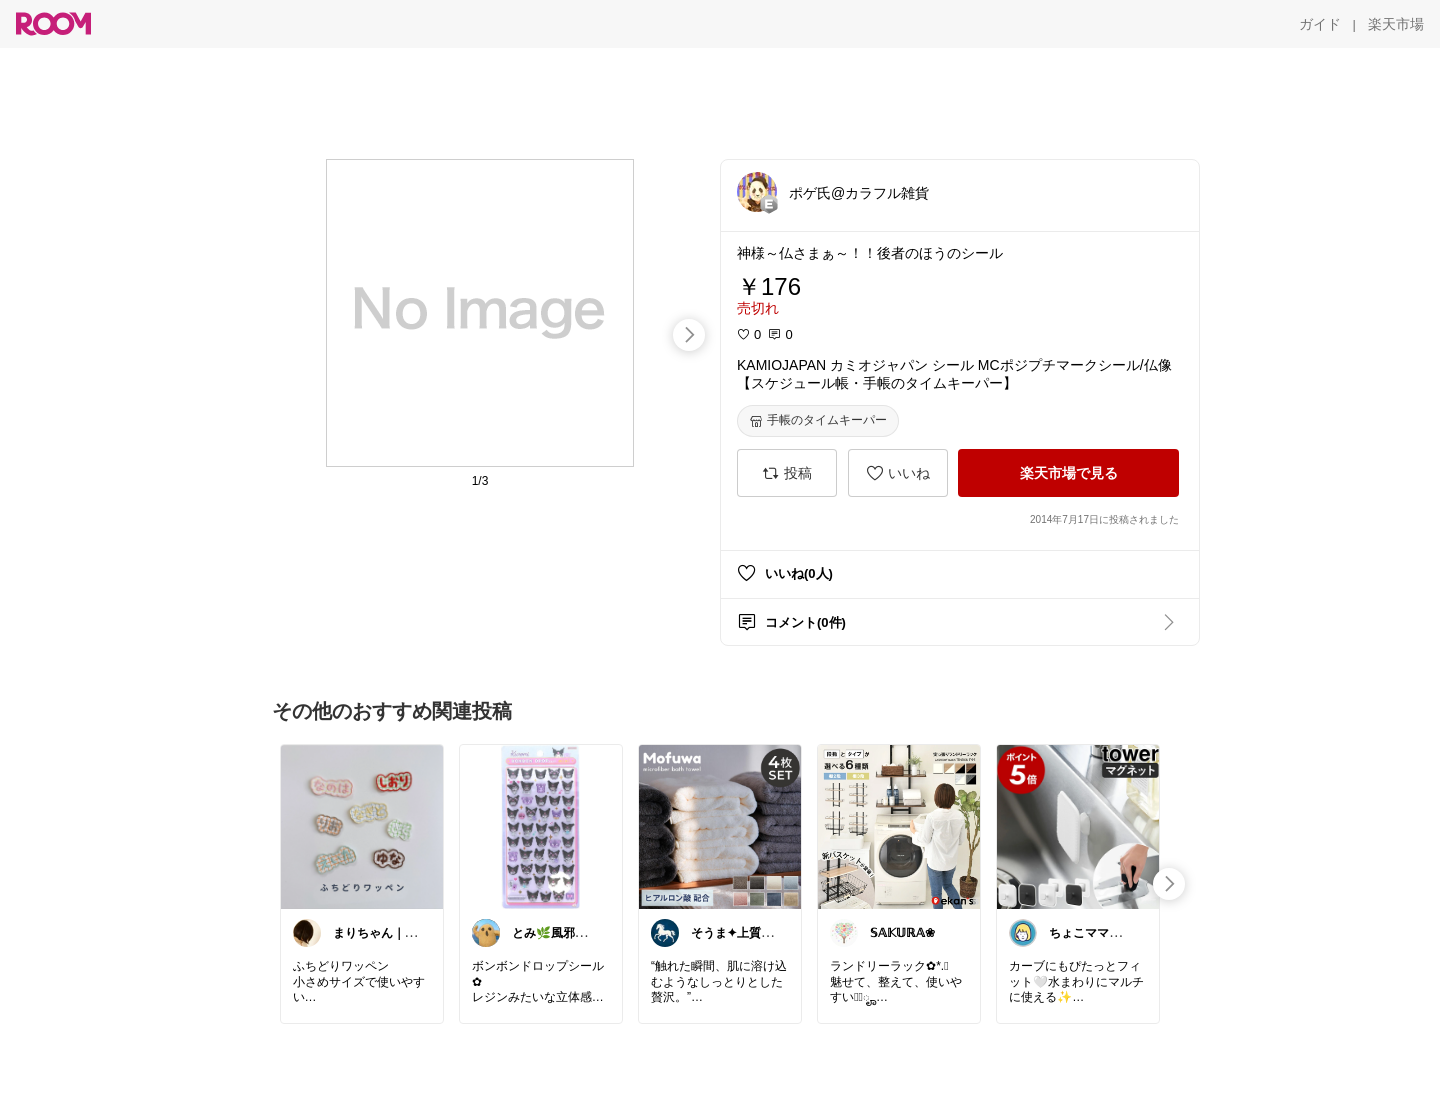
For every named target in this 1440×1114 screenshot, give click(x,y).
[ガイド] (1320, 24)
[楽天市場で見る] (1068, 473)
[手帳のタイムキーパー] (818, 421)
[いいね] (898, 473)
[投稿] (787, 473)
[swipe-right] (689, 335)
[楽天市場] (1396, 24)
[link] (362, 826)
